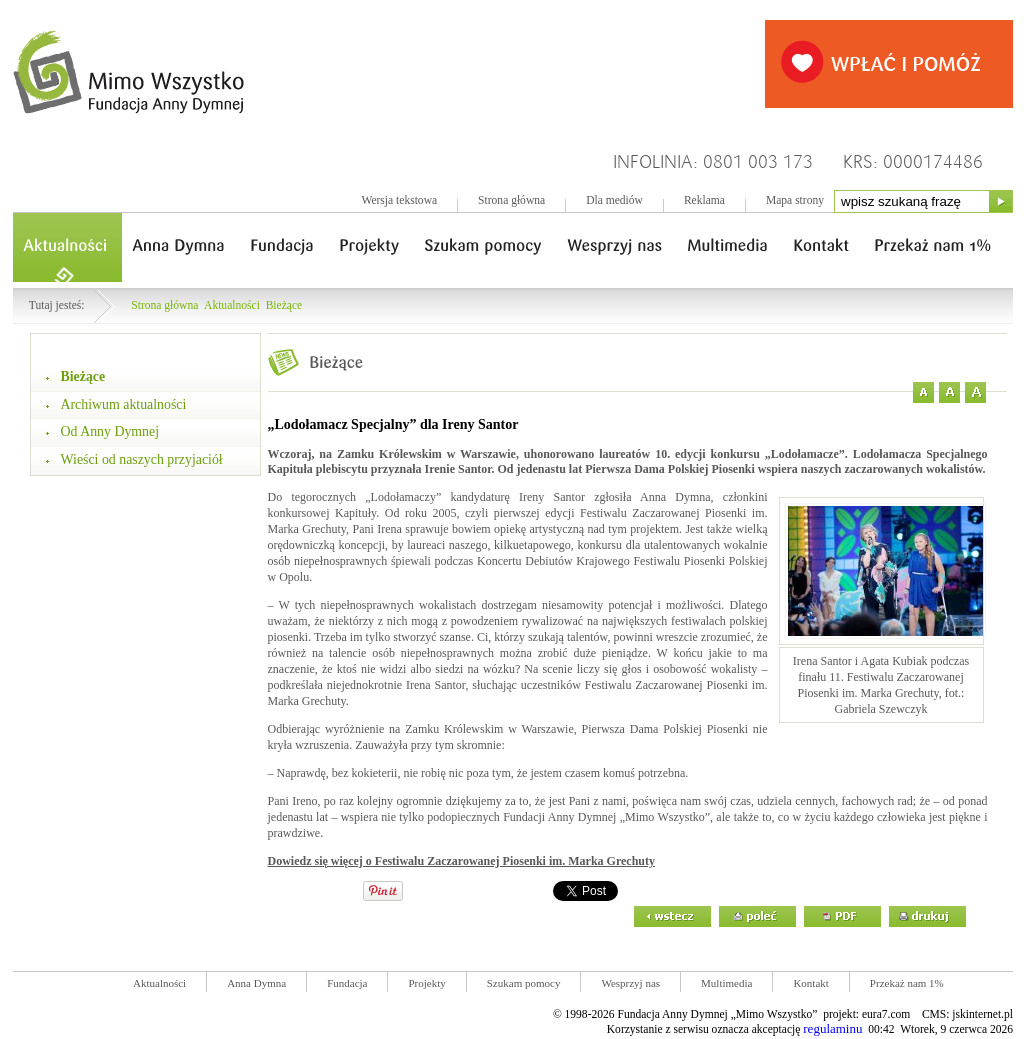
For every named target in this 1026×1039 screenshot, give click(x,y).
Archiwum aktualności (124, 404)
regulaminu (832, 1028)
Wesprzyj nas (630, 983)
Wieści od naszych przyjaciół (142, 459)
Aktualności (232, 305)
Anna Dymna (256, 983)
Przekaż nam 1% (907, 983)
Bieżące (284, 305)
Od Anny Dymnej (110, 431)
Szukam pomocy (524, 983)
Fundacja (347, 983)
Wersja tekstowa (399, 200)
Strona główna (511, 200)
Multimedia (726, 983)
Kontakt (810, 983)
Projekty (426, 983)
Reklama (704, 200)
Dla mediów (614, 200)
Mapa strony (795, 200)
